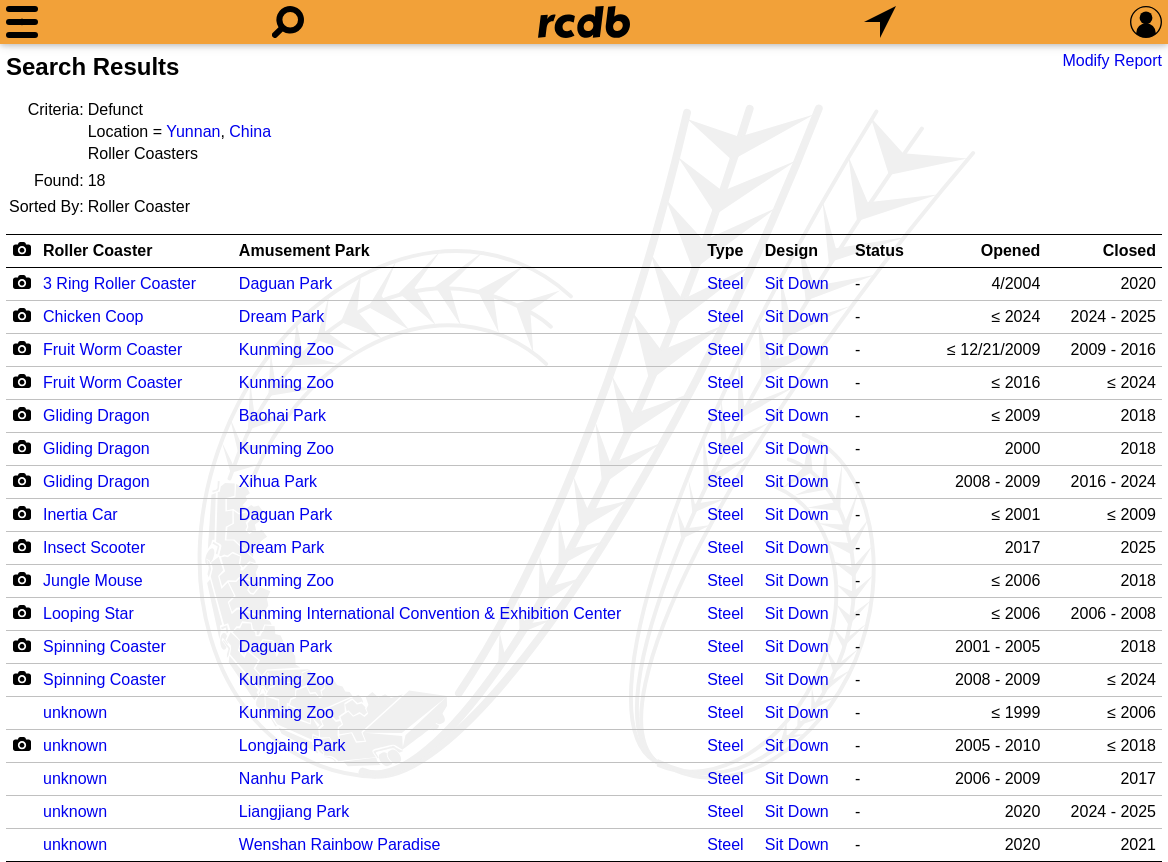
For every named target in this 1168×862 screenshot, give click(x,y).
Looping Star (88, 613)
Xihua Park (278, 481)
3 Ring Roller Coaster (119, 283)
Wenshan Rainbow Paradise (340, 844)
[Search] (288, 22)
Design (791, 250)
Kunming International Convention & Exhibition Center (430, 613)
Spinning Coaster (104, 646)
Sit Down (797, 283)
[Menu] (22, 22)
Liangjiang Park (294, 811)
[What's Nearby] (880, 22)
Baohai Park (282, 415)
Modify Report (1112, 60)
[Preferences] (1146, 22)
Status (879, 250)
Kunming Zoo (286, 349)
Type (725, 250)
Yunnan (193, 131)
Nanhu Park (281, 778)
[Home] (584, 22)
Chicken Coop (93, 316)
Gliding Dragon (96, 415)
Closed (1129, 250)
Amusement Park (304, 250)
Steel (725, 283)
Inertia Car (80, 514)
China (250, 131)
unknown (75, 712)
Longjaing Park (292, 745)
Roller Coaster (97, 250)
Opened (1011, 250)
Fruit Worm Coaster (112, 349)
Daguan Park (285, 283)
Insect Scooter (94, 547)
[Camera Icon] (21, 282)
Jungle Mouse (93, 580)
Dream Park (281, 316)
